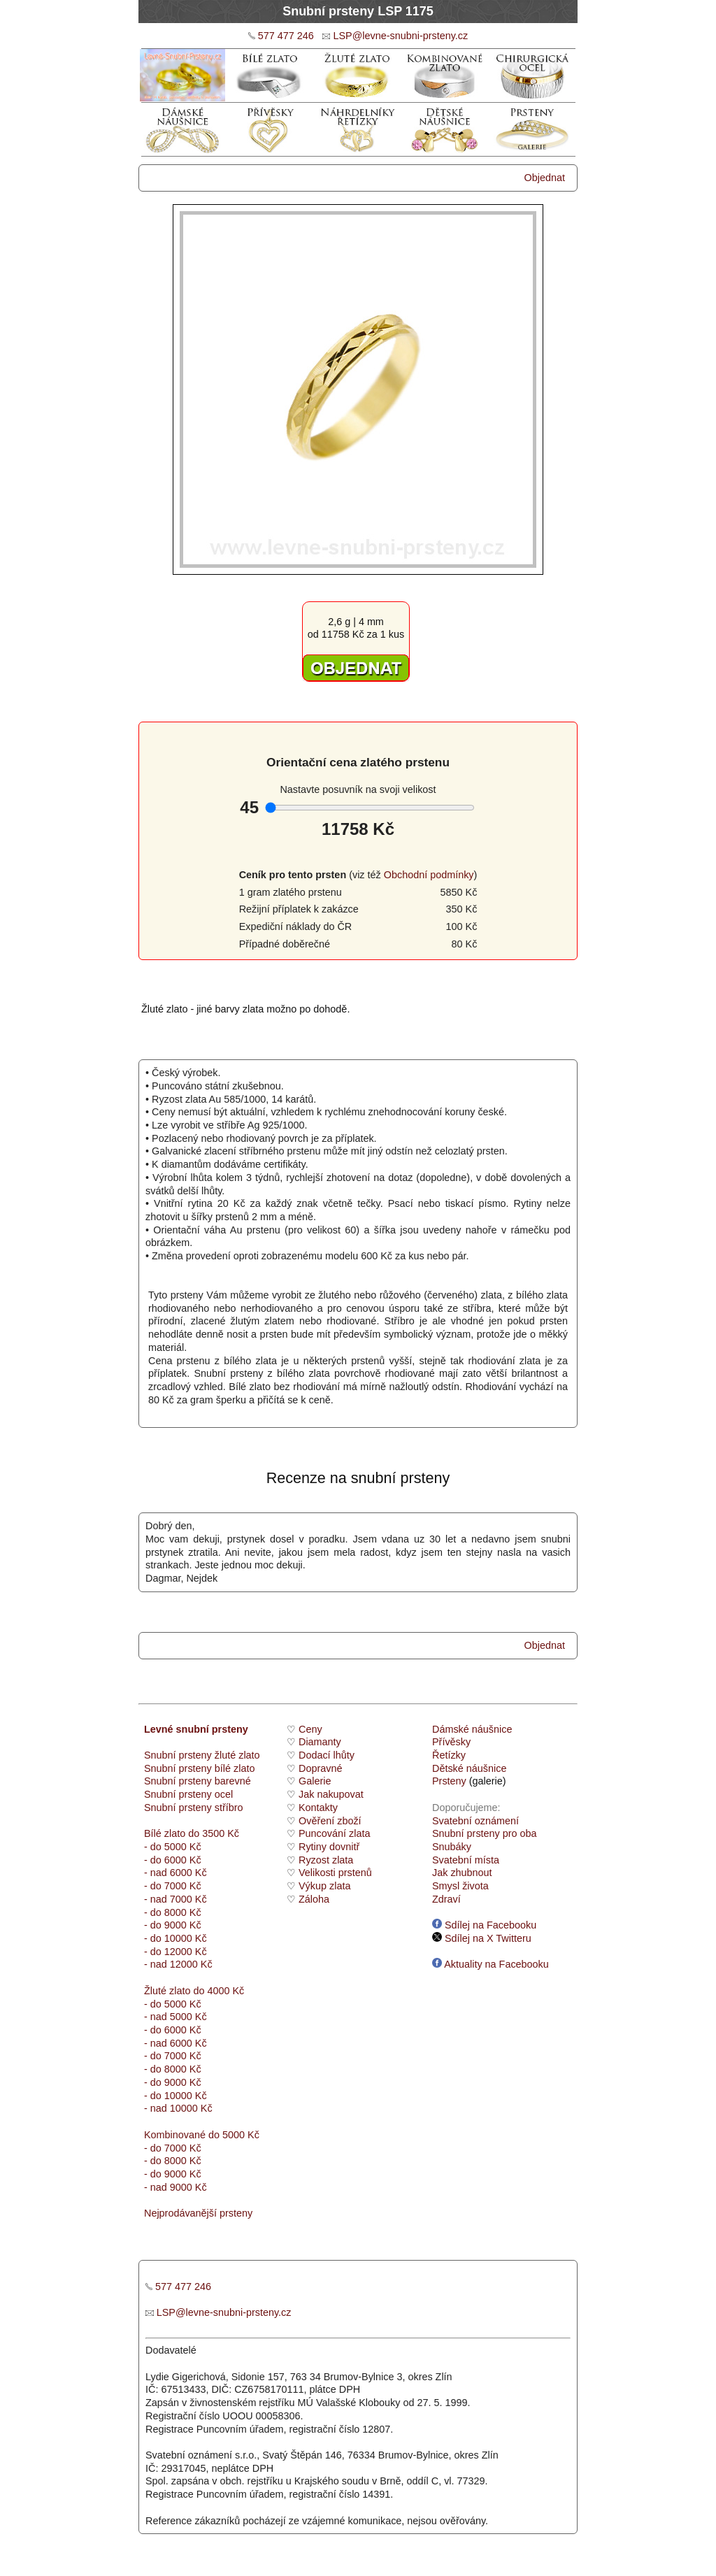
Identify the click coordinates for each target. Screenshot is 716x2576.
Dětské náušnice (469, 1768)
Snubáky (451, 1846)
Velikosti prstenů (335, 1872)
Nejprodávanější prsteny (198, 2213)
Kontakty (318, 1807)
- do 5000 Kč (172, 1846)
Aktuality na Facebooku (490, 1964)
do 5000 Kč (232, 2134)
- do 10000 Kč (175, 1938)
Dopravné (320, 1768)
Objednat (544, 177)
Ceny (310, 1729)
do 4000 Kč (217, 1990)
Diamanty (320, 1741)
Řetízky (449, 1755)
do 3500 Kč (213, 1833)
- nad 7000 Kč (175, 1899)
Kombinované (175, 2134)
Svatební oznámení (475, 1820)
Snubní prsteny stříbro (193, 1807)
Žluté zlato (167, 1990)
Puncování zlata (334, 1833)
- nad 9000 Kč (175, 2187)
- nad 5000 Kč (175, 2016)
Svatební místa (465, 1860)
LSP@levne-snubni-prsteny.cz (400, 35)
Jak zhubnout (462, 1872)
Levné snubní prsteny (196, 1729)
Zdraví (446, 1899)
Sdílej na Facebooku (484, 1925)
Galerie (315, 1781)
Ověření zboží (330, 1820)
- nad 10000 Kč (178, 2108)
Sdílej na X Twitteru (481, 1938)
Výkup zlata (324, 1885)
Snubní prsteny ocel (188, 1794)
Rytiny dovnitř (329, 1846)
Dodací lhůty (327, 1755)
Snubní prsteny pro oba (484, 1833)
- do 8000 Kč (172, 1912)
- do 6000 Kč (172, 1860)
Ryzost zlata (326, 1860)
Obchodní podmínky (429, 874)
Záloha (314, 1899)
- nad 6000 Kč (175, 1872)
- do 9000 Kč (172, 1925)
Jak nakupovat (331, 1794)
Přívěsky (451, 1741)
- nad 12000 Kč (178, 1964)
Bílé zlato (164, 1833)
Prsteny (449, 1781)
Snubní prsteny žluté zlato (202, 1755)
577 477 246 (286, 35)
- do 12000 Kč (175, 1951)
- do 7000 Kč (172, 1885)
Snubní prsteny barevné (197, 1781)
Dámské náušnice (472, 1729)
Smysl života (460, 1885)
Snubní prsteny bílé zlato (199, 1768)
